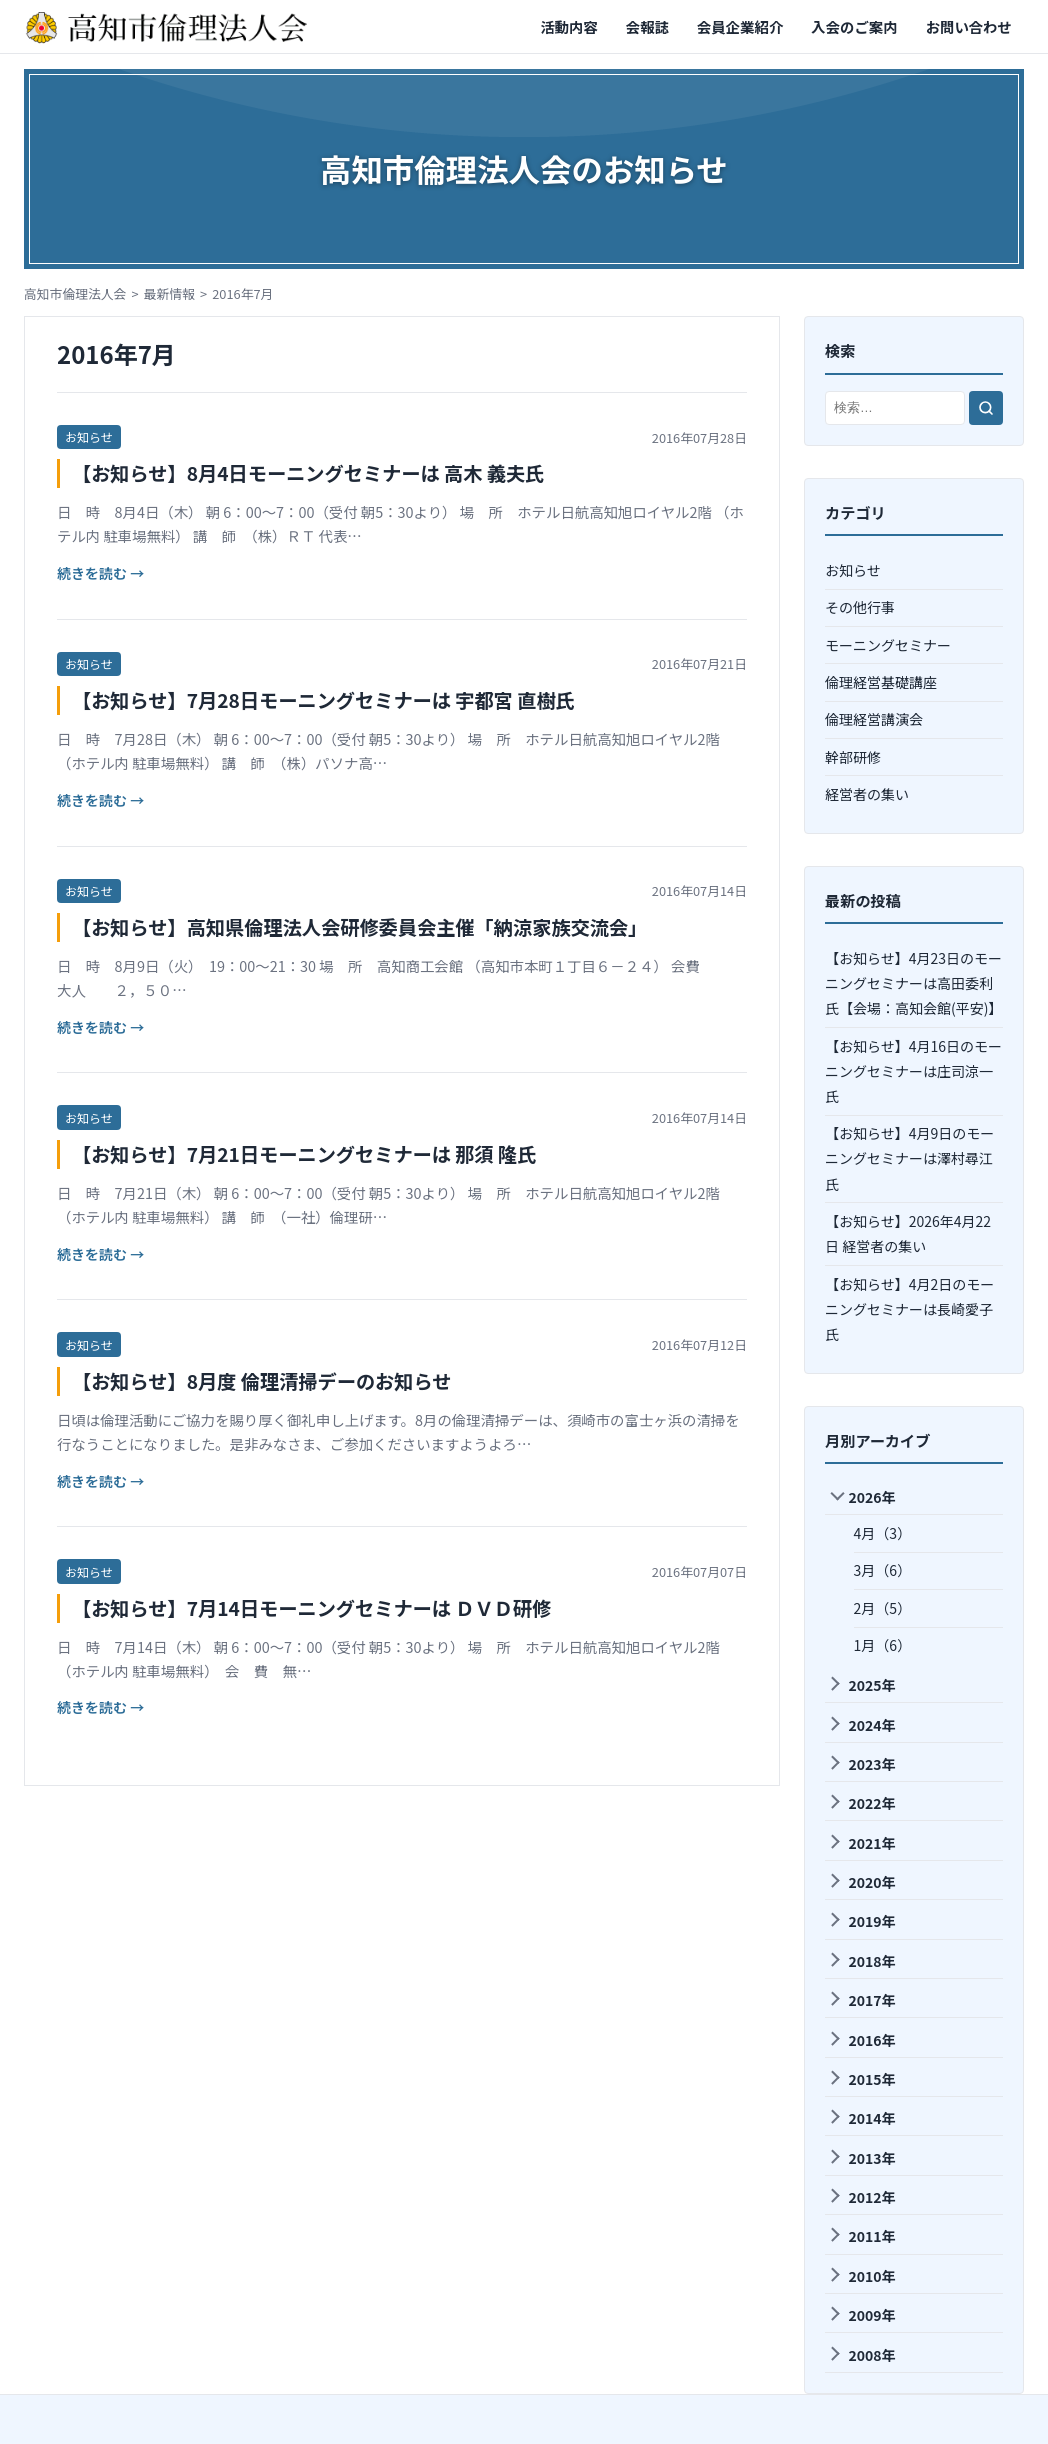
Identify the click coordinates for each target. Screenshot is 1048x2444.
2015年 (861, 2079)
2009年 (861, 2315)
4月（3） (883, 1533)
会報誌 (647, 26)
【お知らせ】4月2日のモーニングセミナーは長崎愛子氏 (909, 1309)
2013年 (861, 2158)
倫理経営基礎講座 (881, 682)
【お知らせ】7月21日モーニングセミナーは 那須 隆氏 (304, 1154)
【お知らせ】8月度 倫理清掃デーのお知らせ (261, 1381)
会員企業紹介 (740, 26)
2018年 (861, 1961)
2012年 (861, 2197)
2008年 (861, 2355)
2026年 (862, 1497)
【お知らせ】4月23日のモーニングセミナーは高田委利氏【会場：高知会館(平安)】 (913, 983)
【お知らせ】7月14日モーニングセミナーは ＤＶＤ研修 (311, 1608)
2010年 (861, 2276)
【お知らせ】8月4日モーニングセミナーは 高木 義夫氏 (308, 473)
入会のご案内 (854, 26)
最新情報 (169, 293)
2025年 (861, 1685)
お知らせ (89, 436)
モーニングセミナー (888, 645)
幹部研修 (853, 757)
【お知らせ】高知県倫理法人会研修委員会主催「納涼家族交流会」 (359, 927)
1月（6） (883, 1645)
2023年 (861, 1764)
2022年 (861, 1803)
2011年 (861, 2236)
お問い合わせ (969, 26)
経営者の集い (867, 794)
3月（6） (883, 1570)
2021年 (861, 1843)
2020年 (861, 1882)
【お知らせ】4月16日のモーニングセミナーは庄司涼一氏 (913, 1071)
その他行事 (860, 607)
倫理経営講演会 (874, 719)
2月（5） (883, 1608)
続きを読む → (100, 573)
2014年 (861, 2118)
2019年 (861, 1921)
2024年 (861, 1725)
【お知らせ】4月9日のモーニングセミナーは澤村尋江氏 (909, 1158)
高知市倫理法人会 (75, 293)
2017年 (861, 2000)
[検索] (986, 408)
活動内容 (569, 26)
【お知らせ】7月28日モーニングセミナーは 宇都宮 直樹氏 (323, 700)
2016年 (861, 2040)
